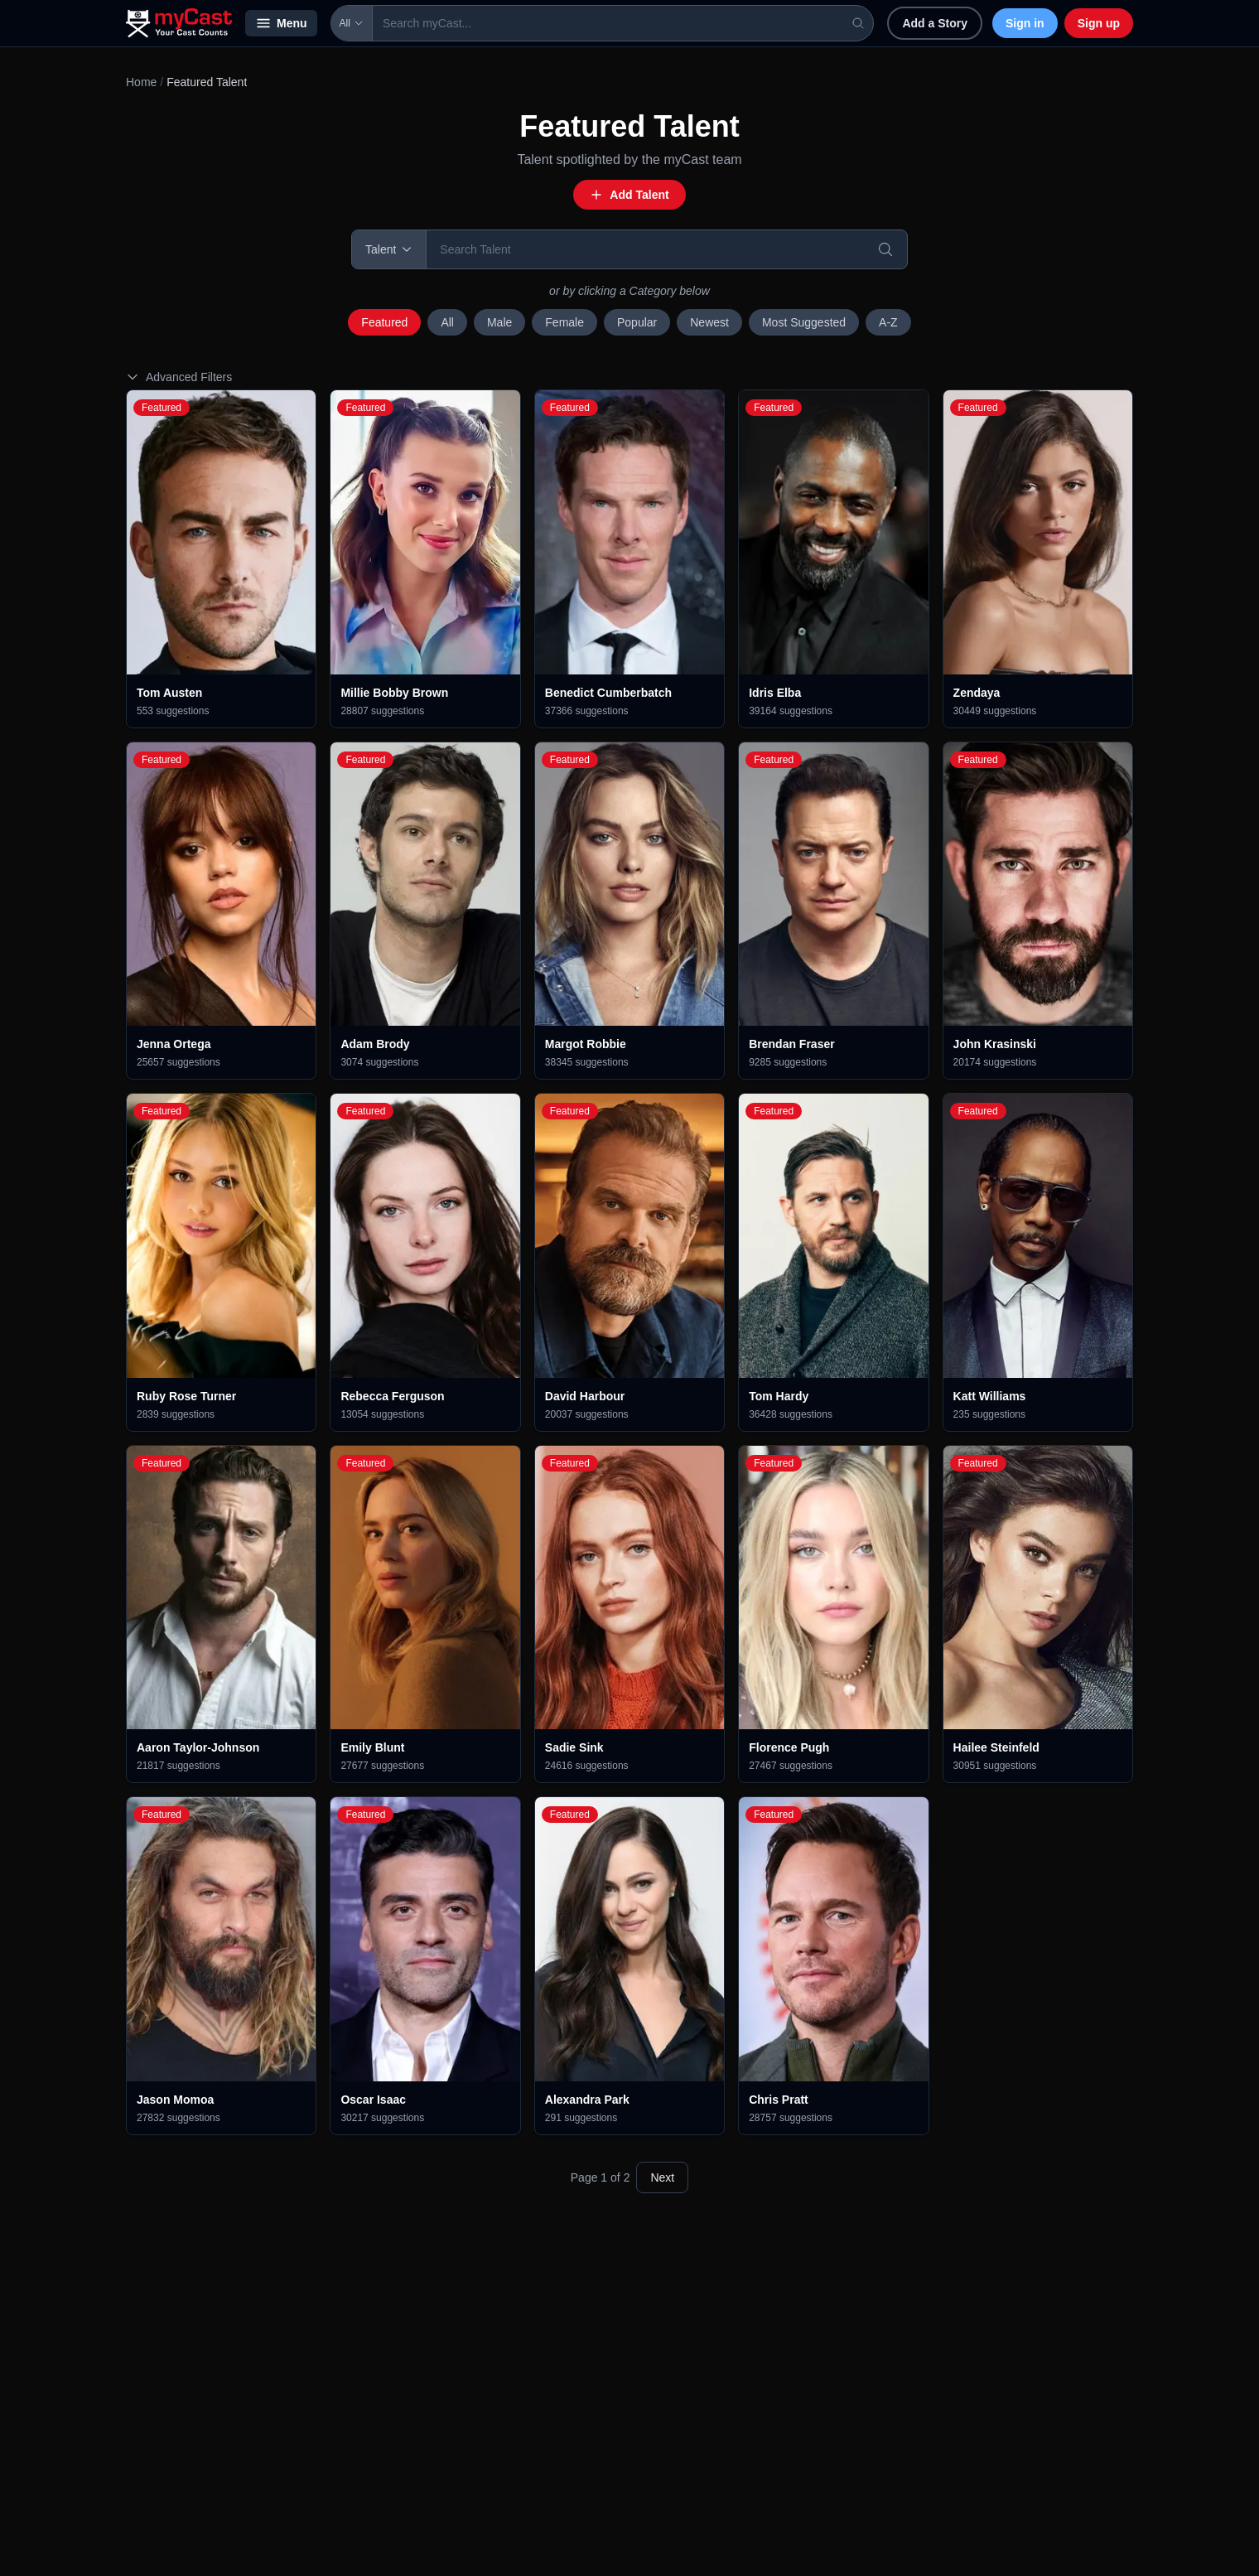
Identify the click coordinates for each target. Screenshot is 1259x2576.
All (352, 23)
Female (564, 322)
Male (499, 322)
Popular (637, 322)
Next (662, 2177)
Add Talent (629, 194)
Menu (281, 23)
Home (141, 82)
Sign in (1025, 23)
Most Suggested (804, 322)
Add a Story (934, 23)
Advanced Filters (179, 377)
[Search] (885, 249)
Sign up (1099, 23)
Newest (709, 322)
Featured (384, 322)
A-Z (888, 322)
